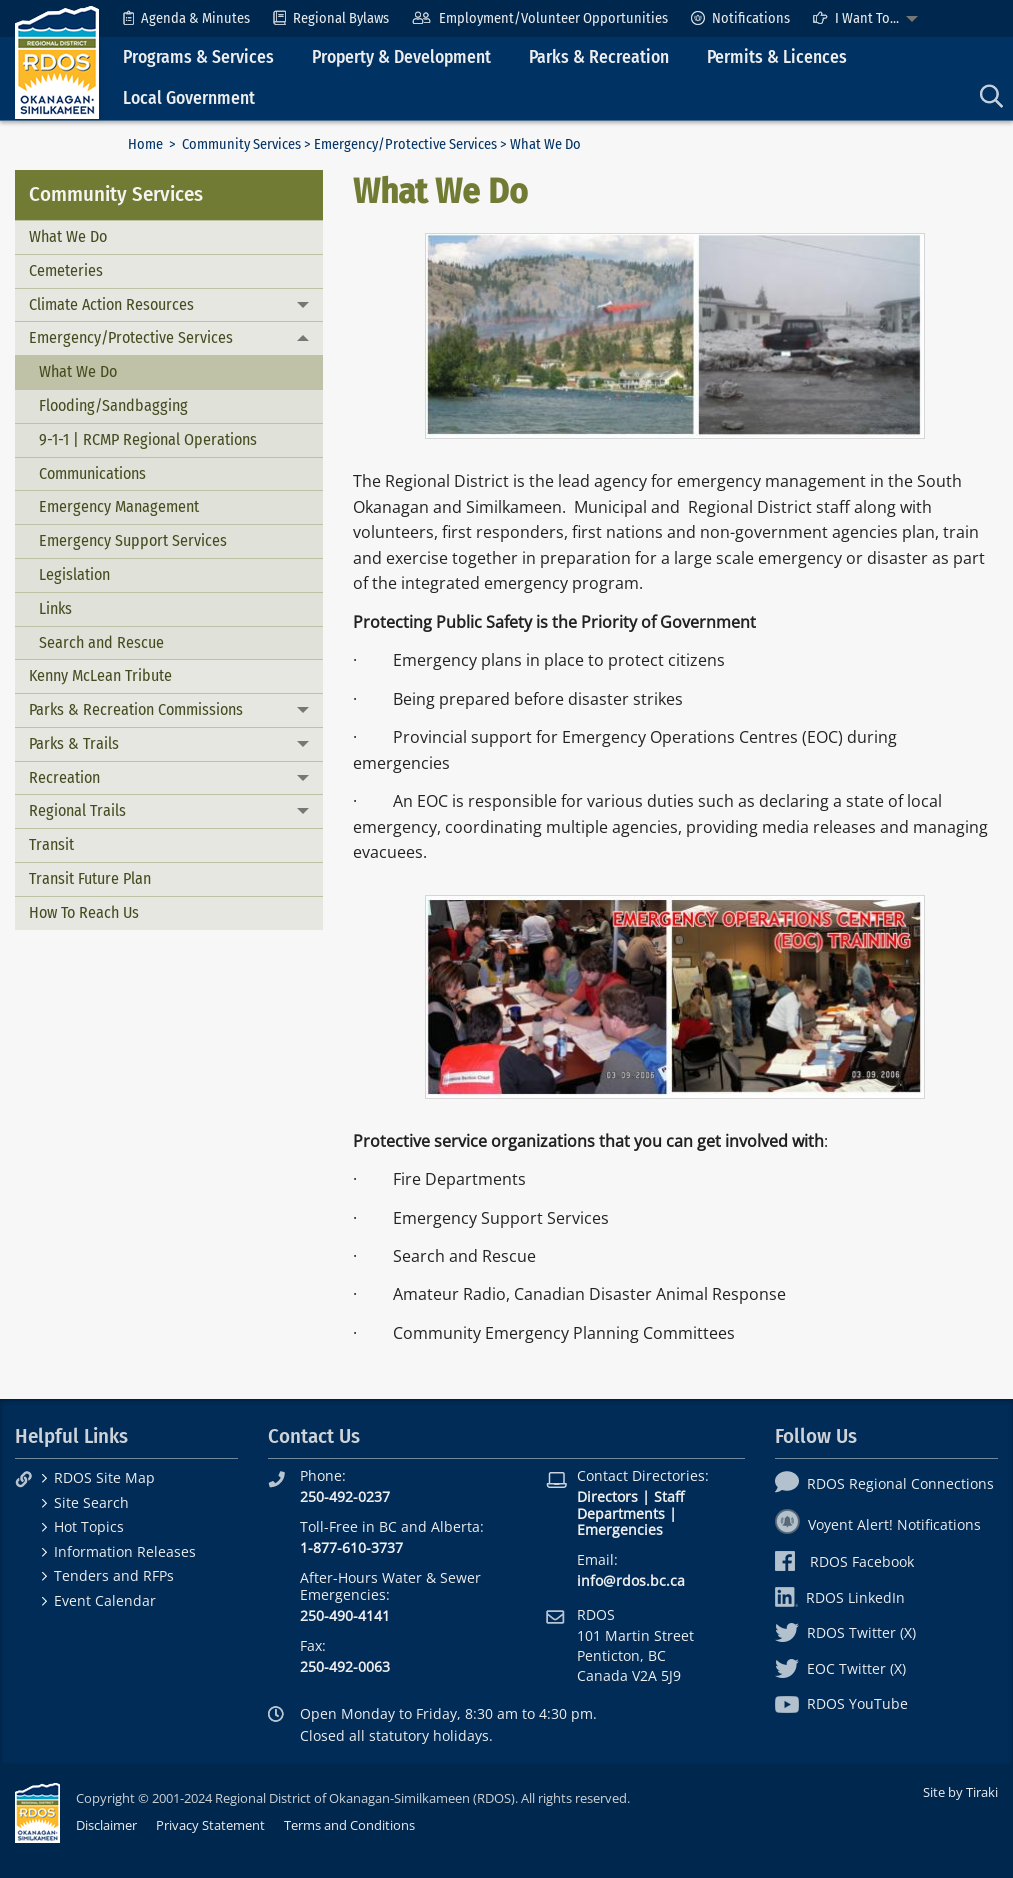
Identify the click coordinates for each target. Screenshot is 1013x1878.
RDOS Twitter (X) (845, 1632)
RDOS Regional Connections (884, 1483)
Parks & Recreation (599, 57)
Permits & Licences (777, 57)
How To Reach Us (84, 912)
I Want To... (856, 18)
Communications (92, 473)
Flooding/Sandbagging (113, 405)
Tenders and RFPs (114, 1575)
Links (55, 608)
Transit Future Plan (90, 878)
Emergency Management (119, 506)
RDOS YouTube (841, 1703)
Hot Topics (89, 1526)
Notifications (740, 18)
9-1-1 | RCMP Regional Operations (148, 439)
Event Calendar (105, 1600)
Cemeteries (66, 270)
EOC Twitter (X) (840, 1668)
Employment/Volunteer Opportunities (539, 18)
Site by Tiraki (960, 1792)
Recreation (64, 777)
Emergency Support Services (133, 540)
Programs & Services (198, 57)
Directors (607, 1496)
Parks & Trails (74, 743)
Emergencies (620, 1529)
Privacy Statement (210, 1825)
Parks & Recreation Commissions (136, 709)
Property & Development (401, 57)
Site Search (91, 1502)
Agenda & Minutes (186, 18)
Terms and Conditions (349, 1825)
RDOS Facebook (844, 1561)
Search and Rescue (101, 642)
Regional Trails (77, 810)
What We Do (68, 236)
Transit (51, 844)
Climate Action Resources (111, 304)
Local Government (189, 98)
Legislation (74, 574)
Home (145, 144)
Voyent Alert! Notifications (878, 1524)
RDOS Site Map (104, 1477)
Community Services (241, 144)
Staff (669, 1496)
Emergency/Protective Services (405, 144)
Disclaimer (106, 1825)
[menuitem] (186, 18)
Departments (621, 1513)
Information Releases (125, 1551)
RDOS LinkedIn (840, 1597)
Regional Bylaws (331, 18)
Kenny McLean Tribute (100, 675)
